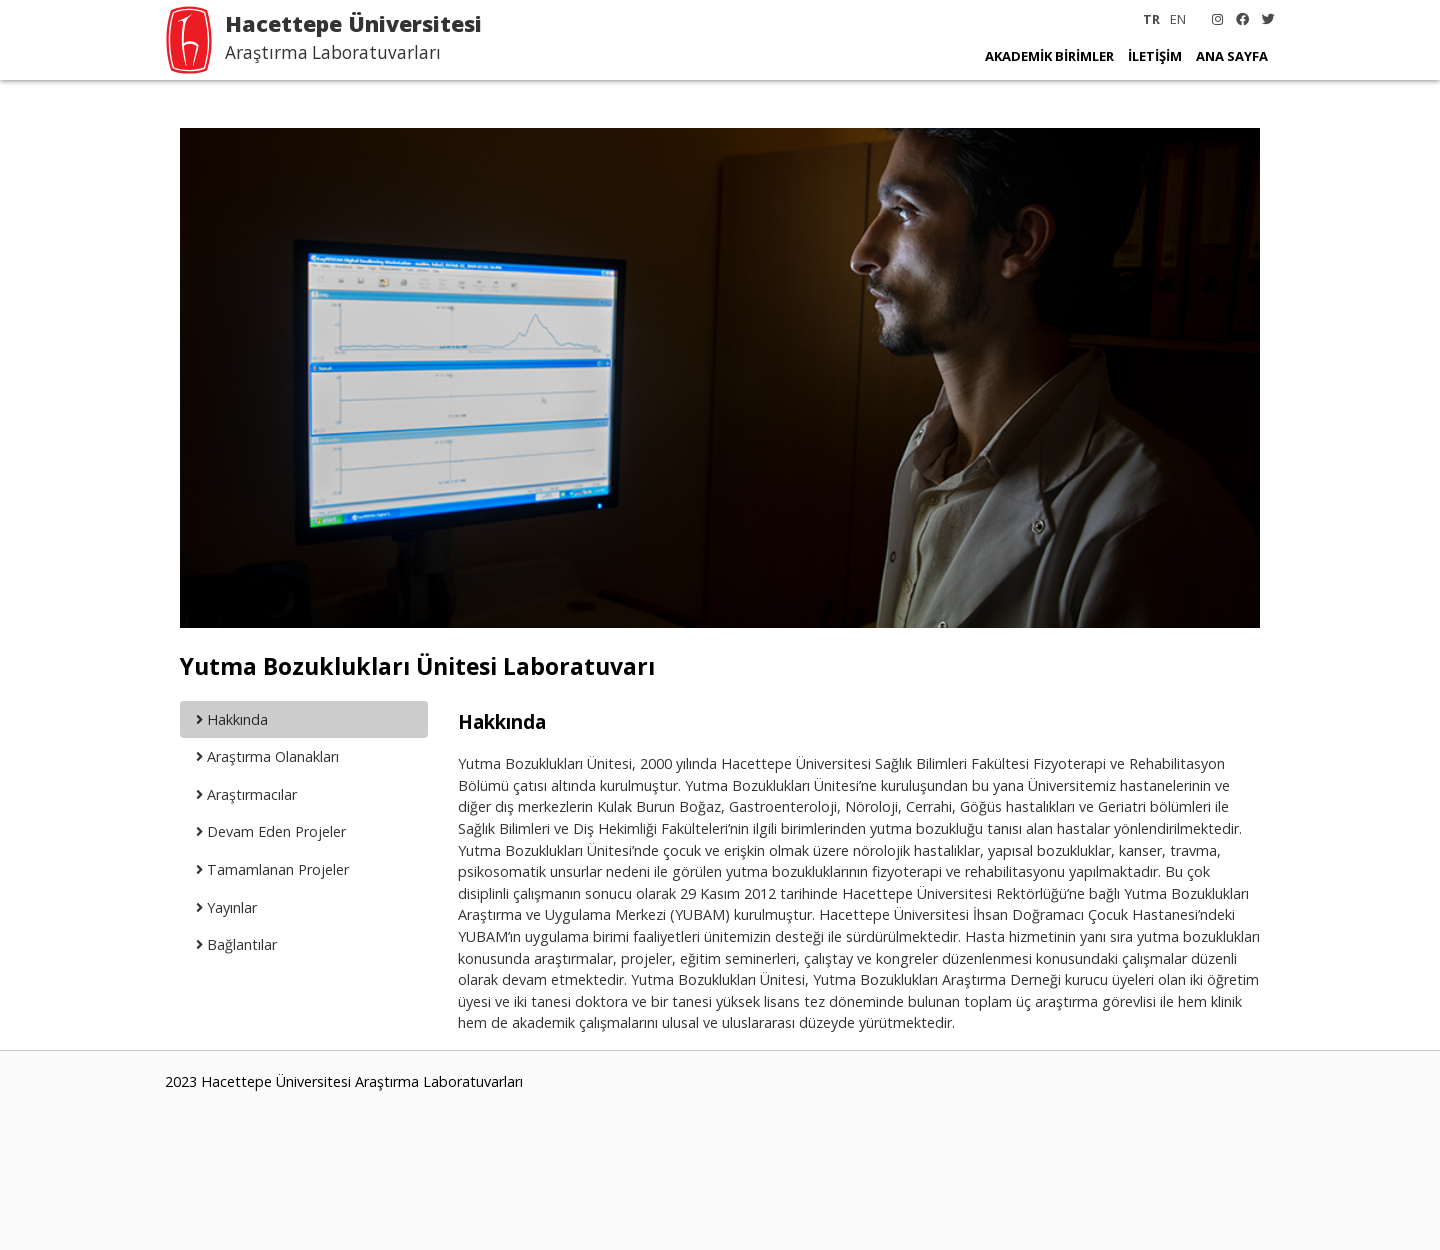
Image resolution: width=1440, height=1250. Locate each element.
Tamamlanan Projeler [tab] (272, 869)
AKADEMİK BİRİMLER (1049, 56)
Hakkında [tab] (232, 719)
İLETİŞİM (1155, 56)
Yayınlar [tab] (226, 907)
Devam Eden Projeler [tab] (271, 831)
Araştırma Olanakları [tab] (267, 756)
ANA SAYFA (1232, 56)
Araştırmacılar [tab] (246, 794)
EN (1178, 19)
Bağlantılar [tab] (236, 944)
